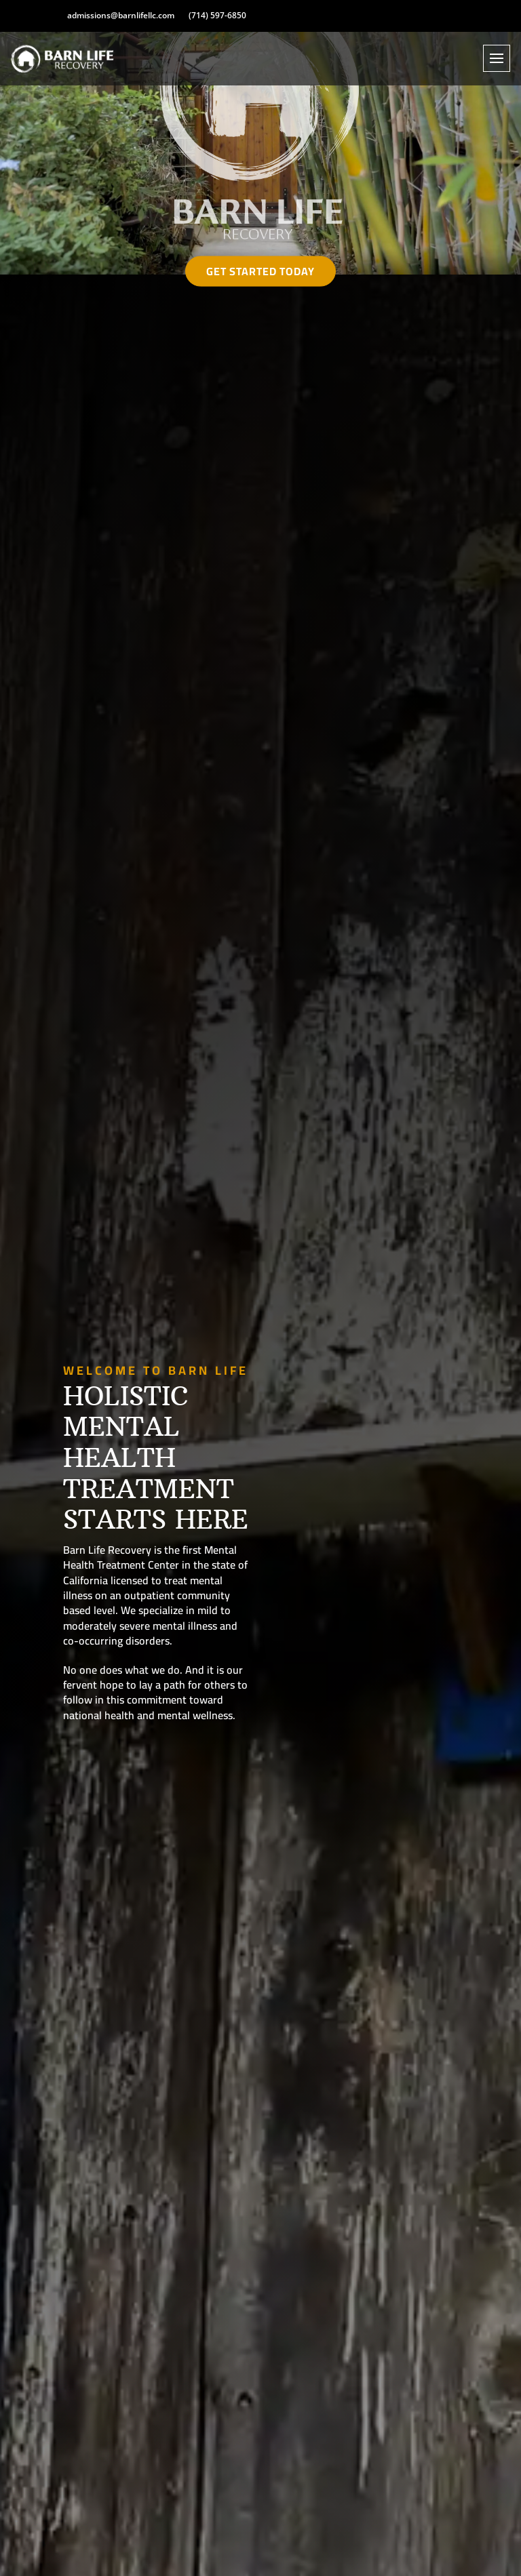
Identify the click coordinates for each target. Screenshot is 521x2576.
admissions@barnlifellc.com (120, 15)
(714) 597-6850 (217, 15)
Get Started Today (260, 271)
